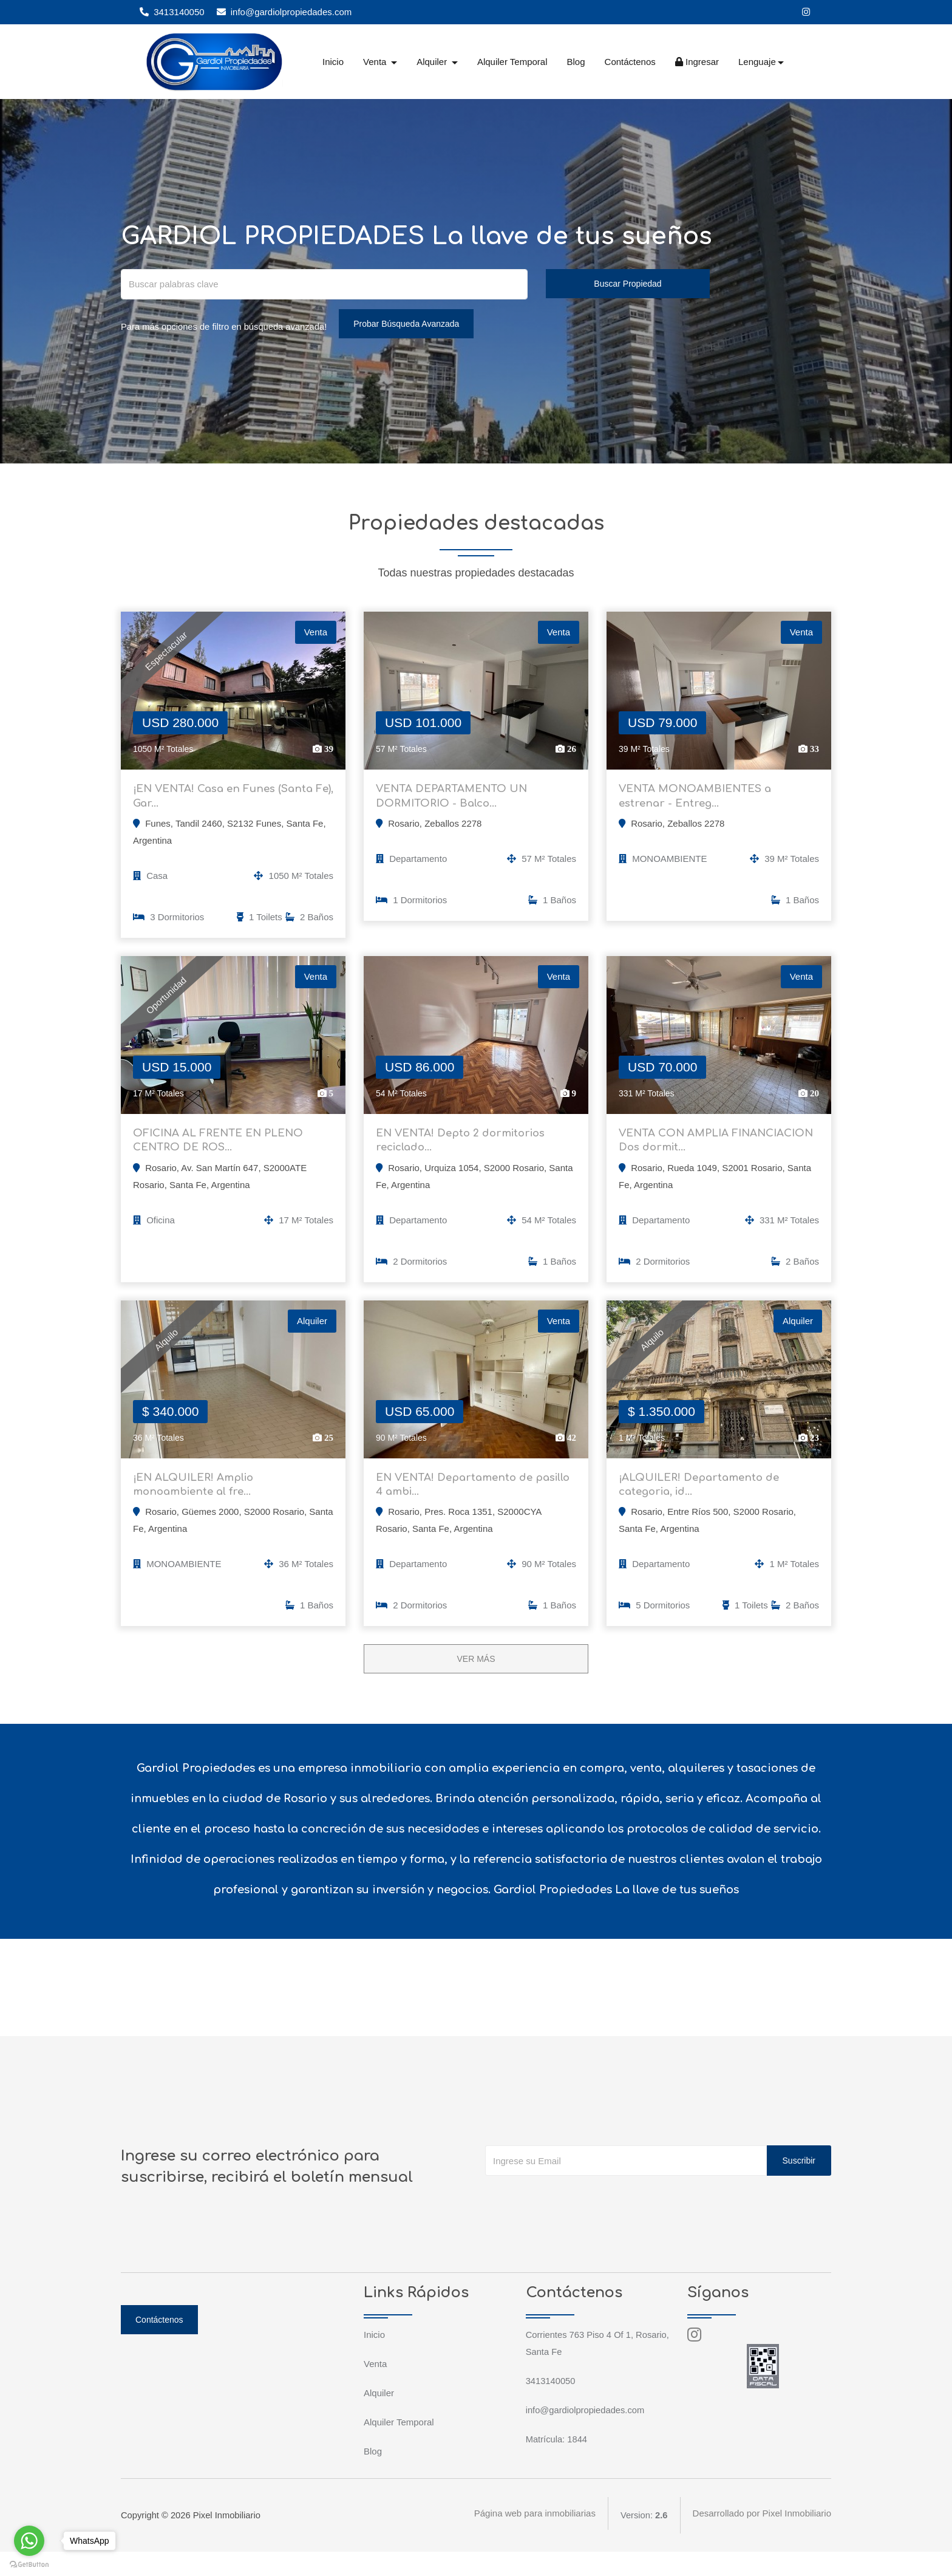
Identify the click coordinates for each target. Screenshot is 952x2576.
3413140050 (172, 12)
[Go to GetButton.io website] (29, 2563)
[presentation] (577, 2224)
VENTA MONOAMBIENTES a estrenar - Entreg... (700, 800)
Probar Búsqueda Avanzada (410, 324)
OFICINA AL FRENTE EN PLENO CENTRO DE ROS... (223, 1152)
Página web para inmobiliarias (533, 2539)
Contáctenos (630, 61)
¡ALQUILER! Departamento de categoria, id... (704, 1504)
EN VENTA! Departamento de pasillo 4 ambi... (459, 1504)
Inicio (333, 61)
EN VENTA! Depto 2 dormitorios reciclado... (466, 1152)
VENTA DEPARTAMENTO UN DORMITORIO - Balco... (456, 800)
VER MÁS (476, 1683)
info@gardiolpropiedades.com (284, 12)
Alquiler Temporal (512, 61)
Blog (576, 61)
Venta (375, 2388)
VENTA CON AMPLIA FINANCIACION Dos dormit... (699, 1152)
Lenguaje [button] (757, 61)
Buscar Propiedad (627, 284)
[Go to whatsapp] (29, 2541)
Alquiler (379, 2417)
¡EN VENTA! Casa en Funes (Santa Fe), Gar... (228, 800)
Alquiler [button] (432, 61)
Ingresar (697, 61)
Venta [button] (376, 61)
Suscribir (799, 2185)
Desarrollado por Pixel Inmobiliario (762, 2539)
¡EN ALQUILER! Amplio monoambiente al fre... (198, 1504)
